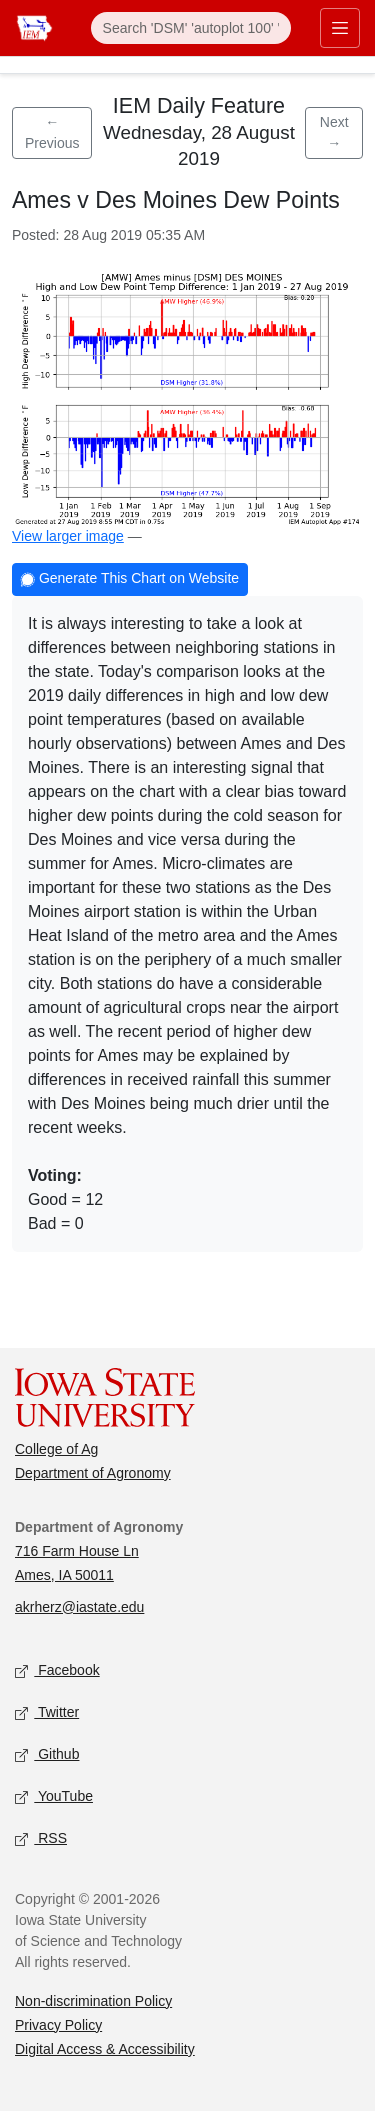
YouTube (54, 1796)
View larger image (68, 536)
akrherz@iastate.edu (79, 1607)
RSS (41, 1838)
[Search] (191, 28)
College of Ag (56, 1449)
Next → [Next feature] (334, 132)
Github (47, 1754)
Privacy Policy (58, 2025)
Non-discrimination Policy (93, 2001)
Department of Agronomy (93, 1473)
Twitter (47, 1712)
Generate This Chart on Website (130, 580)
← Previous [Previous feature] (52, 132)
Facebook (57, 1670)
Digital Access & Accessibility (105, 2049)
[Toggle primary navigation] (340, 28)
